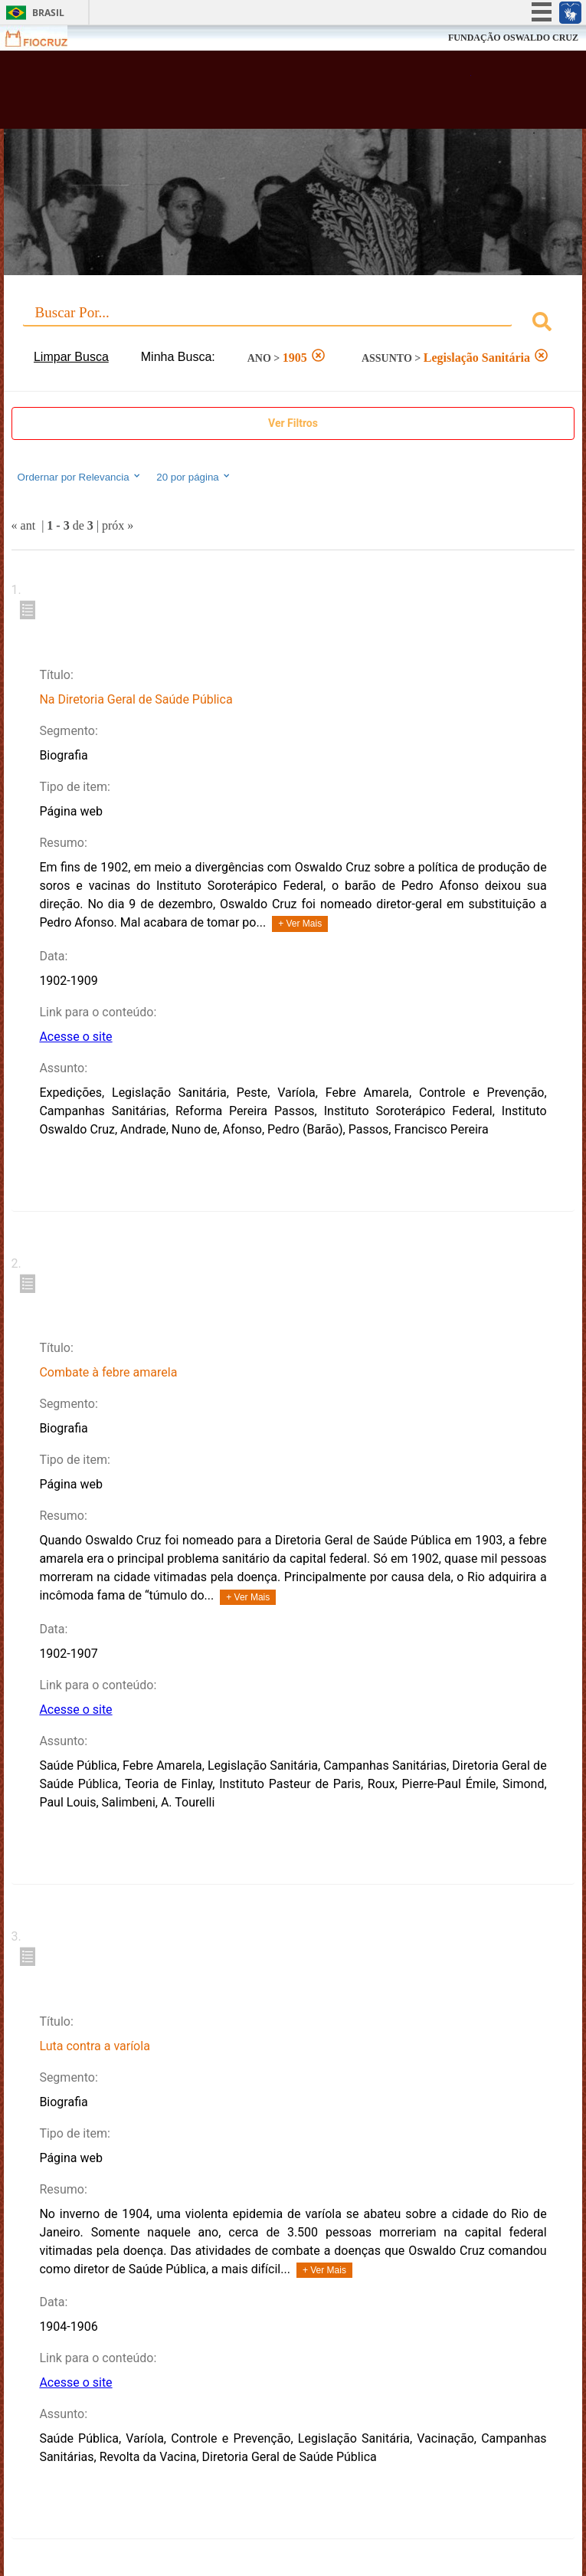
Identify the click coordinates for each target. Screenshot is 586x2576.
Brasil (48, 12)
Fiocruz (45, 38)
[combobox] (293, 324)
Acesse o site (75, 1036)
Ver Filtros (293, 423)
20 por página (194, 477)
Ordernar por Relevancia (80, 477)
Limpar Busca (71, 356)
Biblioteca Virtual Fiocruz (242, 94)
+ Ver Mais (300, 923)
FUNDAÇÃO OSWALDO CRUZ (513, 37)
